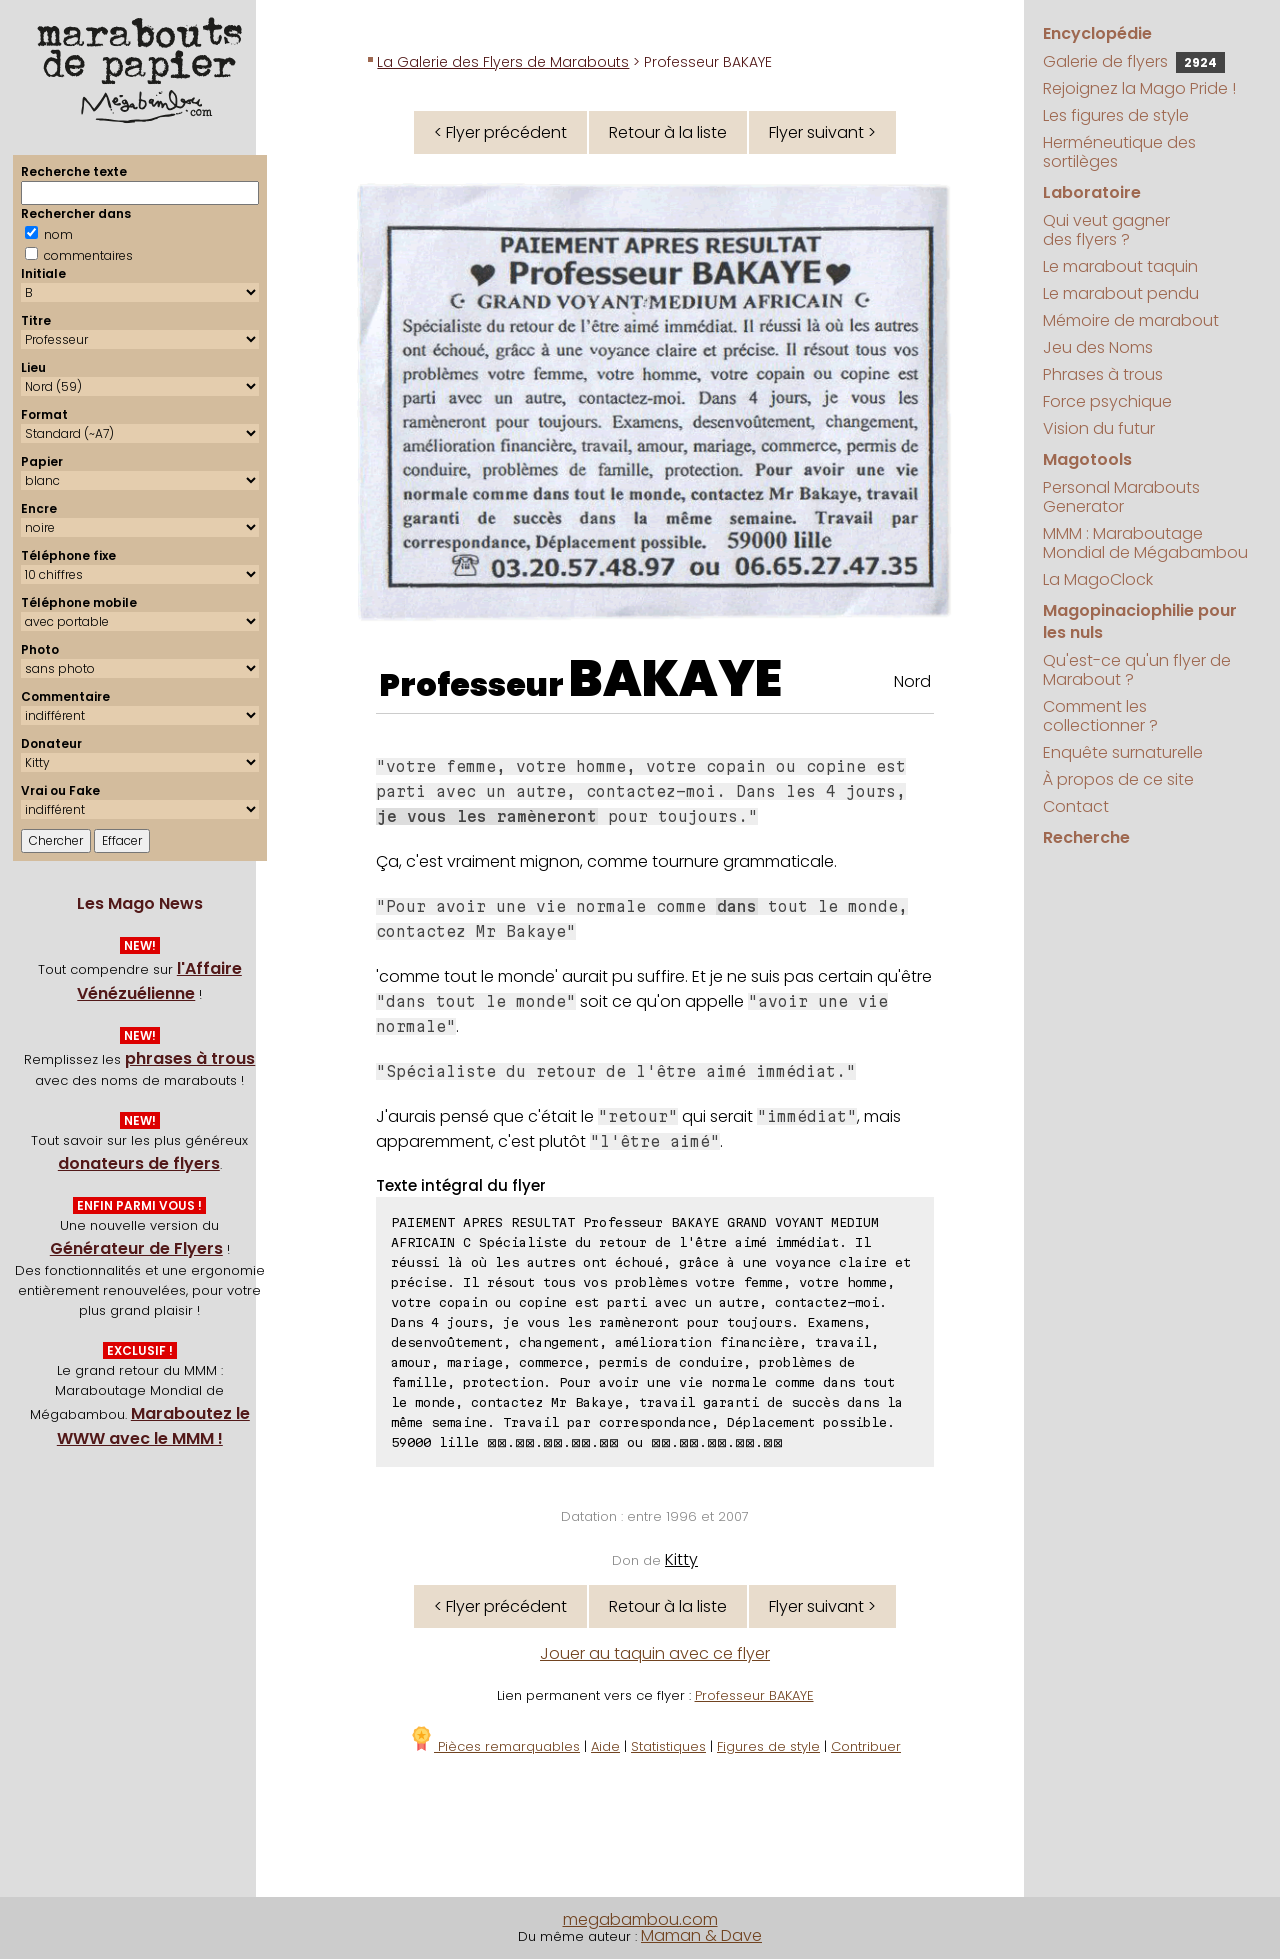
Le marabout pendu (1121, 293)
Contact (1076, 806)
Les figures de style (1116, 115)
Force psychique (1107, 401)
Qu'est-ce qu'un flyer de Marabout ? (1137, 670)
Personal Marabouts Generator (1121, 497)
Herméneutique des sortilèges (1119, 152)
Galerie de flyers (1134, 61)
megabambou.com (640, 1919)
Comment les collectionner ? (1100, 716)
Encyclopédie (1097, 33)
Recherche (1086, 837)
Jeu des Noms (1098, 347)
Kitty (681, 1559)
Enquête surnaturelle (1123, 752)
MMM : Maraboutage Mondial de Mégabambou (1145, 543)
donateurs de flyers (139, 1163)
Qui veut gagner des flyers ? (1106, 230)
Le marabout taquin (1120, 266)
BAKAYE (675, 679)
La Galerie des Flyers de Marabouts (503, 62)
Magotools (1087, 459)
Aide (605, 1746)
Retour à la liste (668, 132)
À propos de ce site (1118, 779)
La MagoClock (1098, 579)
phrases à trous (190, 1058)
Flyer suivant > (822, 132)
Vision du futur (1099, 428)
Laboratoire (1092, 192)
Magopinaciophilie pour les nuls (1140, 621)
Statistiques (668, 1746)
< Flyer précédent (500, 132)
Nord (912, 681)
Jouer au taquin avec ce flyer (655, 1653)
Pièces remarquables (494, 1746)
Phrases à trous (1103, 374)
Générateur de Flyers (136, 1248)
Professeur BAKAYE (754, 1695)
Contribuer (866, 1746)
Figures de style (768, 1746)
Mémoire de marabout (1131, 320)
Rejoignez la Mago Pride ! (1139, 88)
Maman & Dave (701, 1935)
